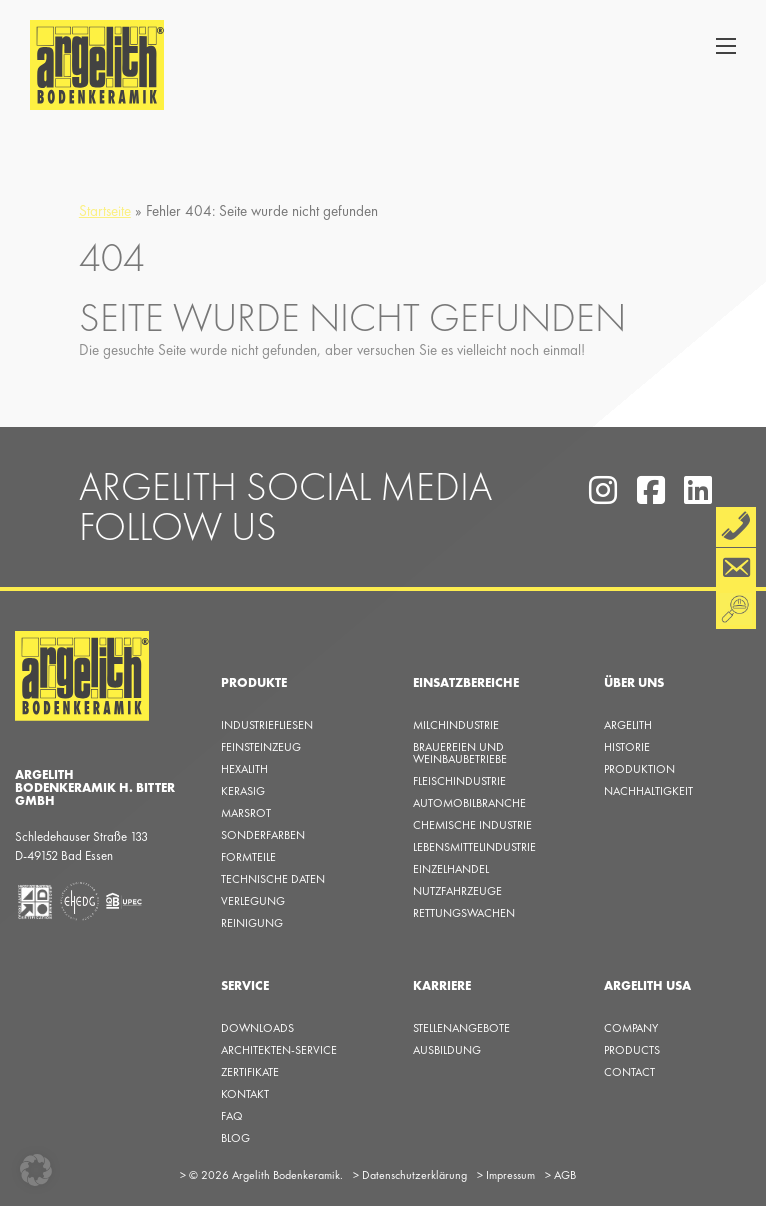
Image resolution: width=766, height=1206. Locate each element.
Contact (629, 1072)
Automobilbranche (469, 803)
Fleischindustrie (459, 781)
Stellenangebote (461, 1028)
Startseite (105, 211)
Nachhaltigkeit (648, 791)
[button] (36, 1170)
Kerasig (243, 791)
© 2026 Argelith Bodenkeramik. (261, 1175)
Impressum (506, 1175)
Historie (627, 747)
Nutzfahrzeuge (457, 891)
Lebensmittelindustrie (474, 847)
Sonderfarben (263, 835)
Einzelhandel (451, 869)
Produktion (639, 769)
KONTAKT (245, 1094)
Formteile (248, 857)
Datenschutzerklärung (410, 1175)
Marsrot (246, 813)
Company (631, 1028)
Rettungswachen (464, 913)
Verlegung (253, 901)
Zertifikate (250, 1072)
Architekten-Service (279, 1050)
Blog (235, 1138)
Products (632, 1050)
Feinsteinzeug (261, 747)
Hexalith (244, 769)
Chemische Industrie (472, 825)
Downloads (257, 1028)
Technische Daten (273, 879)
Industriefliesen (267, 725)
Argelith (628, 725)
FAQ (232, 1116)
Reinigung (252, 923)
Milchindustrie (456, 725)
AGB (560, 1175)
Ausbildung (447, 1050)
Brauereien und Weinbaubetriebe (460, 753)
